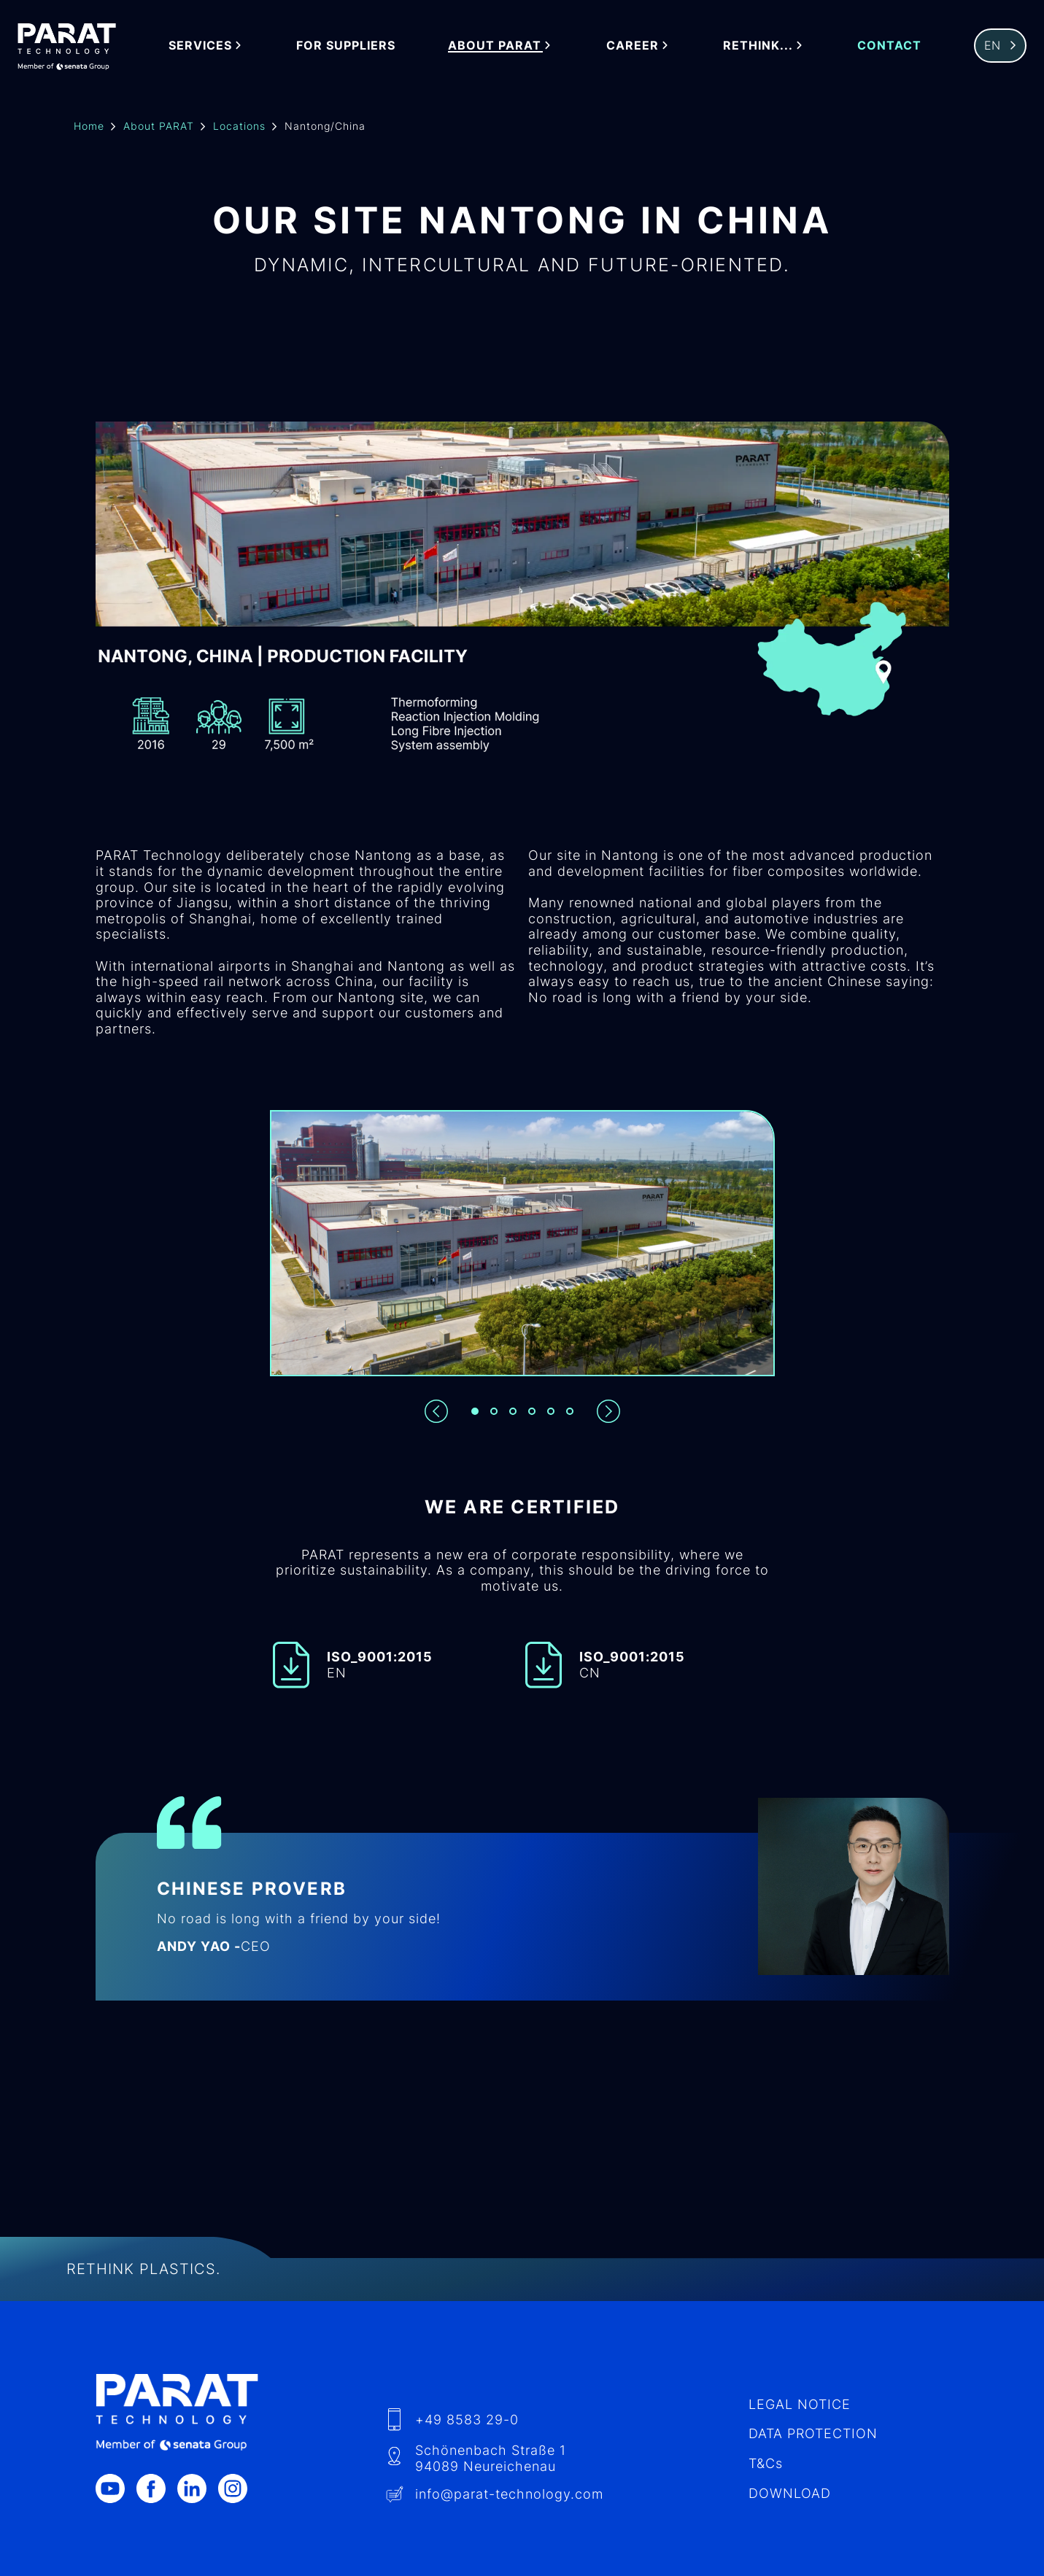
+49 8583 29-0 (467, 2419)
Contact (889, 46)
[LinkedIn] (197, 2488)
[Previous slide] (436, 1411)
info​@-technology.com (509, 2494)
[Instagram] (238, 2488)
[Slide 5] (551, 1411)
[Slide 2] (494, 1411)
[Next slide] (608, 1411)
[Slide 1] (475, 1411)
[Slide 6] (570, 1411)
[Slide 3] (513, 1411)
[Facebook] (156, 2488)
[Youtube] (116, 2488)
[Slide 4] (532, 1411)
